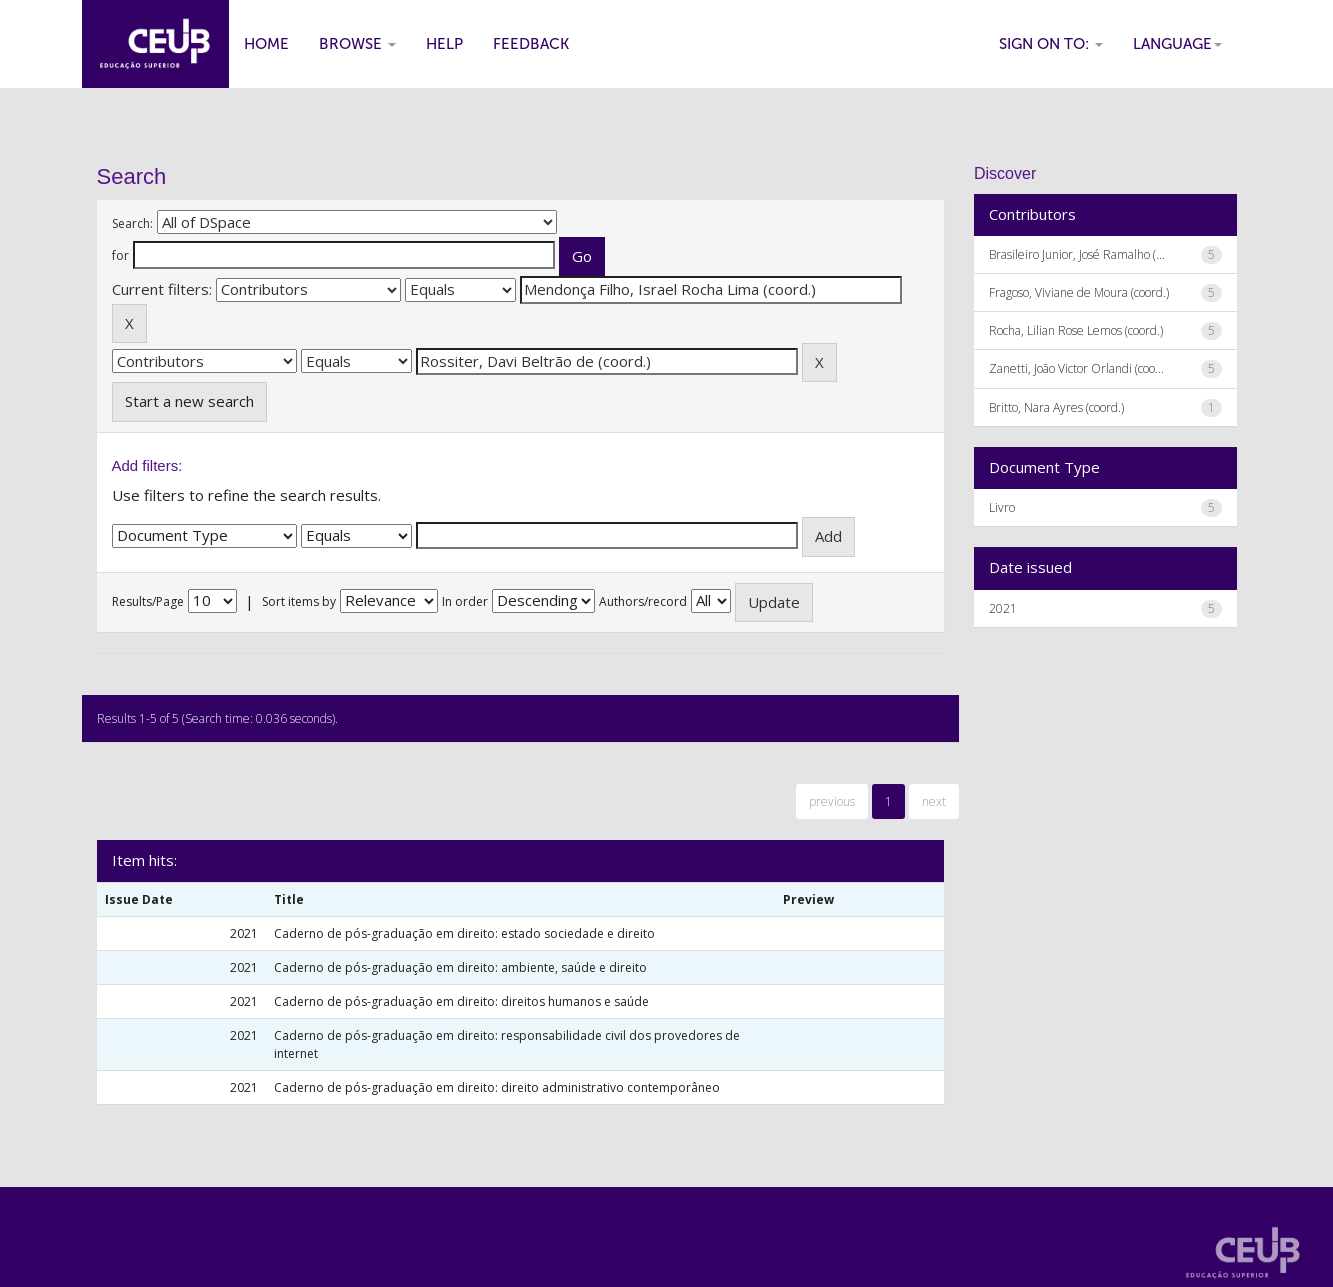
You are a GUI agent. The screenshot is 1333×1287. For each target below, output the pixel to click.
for (120, 255)
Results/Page (148, 601)
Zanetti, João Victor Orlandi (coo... (1076, 368)
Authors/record (643, 601)
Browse (357, 44)
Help (444, 44)
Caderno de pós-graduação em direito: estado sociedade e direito (464, 933)
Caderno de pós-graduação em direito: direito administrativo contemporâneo (497, 1087)
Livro (1002, 507)
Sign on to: (1051, 44)
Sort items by (299, 601)
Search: (132, 223)
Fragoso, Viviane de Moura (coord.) (1079, 292)
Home (266, 44)
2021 (1003, 608)
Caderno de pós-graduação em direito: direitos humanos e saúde (461, 1001)
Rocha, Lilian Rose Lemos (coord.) (1076, 330)
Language (1177, 44)
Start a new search (189, 401)
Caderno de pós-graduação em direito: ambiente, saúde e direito (460, 967)
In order (465, 601)
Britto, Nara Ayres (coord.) (1056, 407)
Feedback (531, 44)
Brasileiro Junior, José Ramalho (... (1077, 254)
